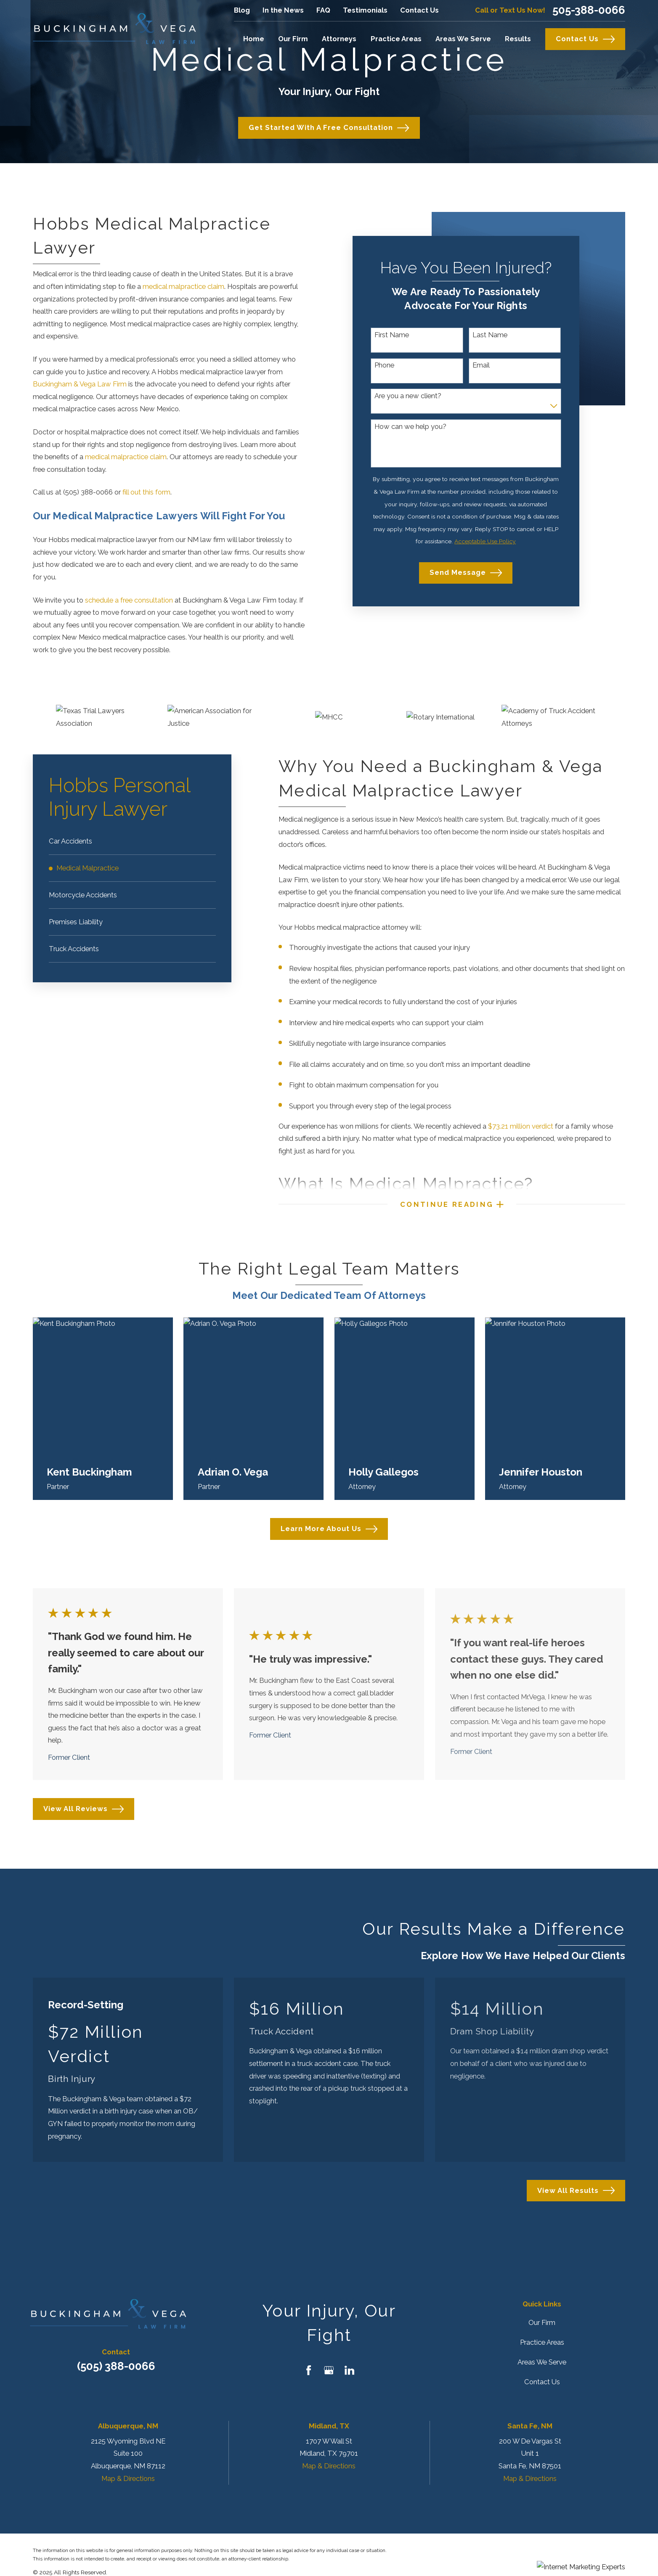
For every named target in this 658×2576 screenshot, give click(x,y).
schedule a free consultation (129, 600)
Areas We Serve (541, 2362)
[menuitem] (132, 841)
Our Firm (541, 2322)
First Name (391, 335)
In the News (283, 10)
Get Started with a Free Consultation (329, 128)
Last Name (489, 335)
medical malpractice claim (183, 286)
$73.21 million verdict (520, 1126)
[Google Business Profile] (329, 2370)
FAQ (323, 10)
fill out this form (146, 492)
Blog (242, 10)
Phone (384, 365)
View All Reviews (83, 1809)
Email (481, 365)
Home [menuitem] (253, 38)
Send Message (466, 573)
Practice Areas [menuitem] (396, 38)
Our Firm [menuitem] (293, 38)
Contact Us (419, 10)
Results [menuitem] (518, 38)
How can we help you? (410, 427)
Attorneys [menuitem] (339, 38)
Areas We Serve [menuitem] (463, 38)
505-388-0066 (588, 10)
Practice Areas (542, 2342)
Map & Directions (128, 2478)
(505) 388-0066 (116, 2366)
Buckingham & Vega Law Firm (80, 384)
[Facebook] (308, 2370)
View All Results (576, 2190)
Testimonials (365, 10)
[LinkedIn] (349, 2370)
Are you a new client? (407, 396)
